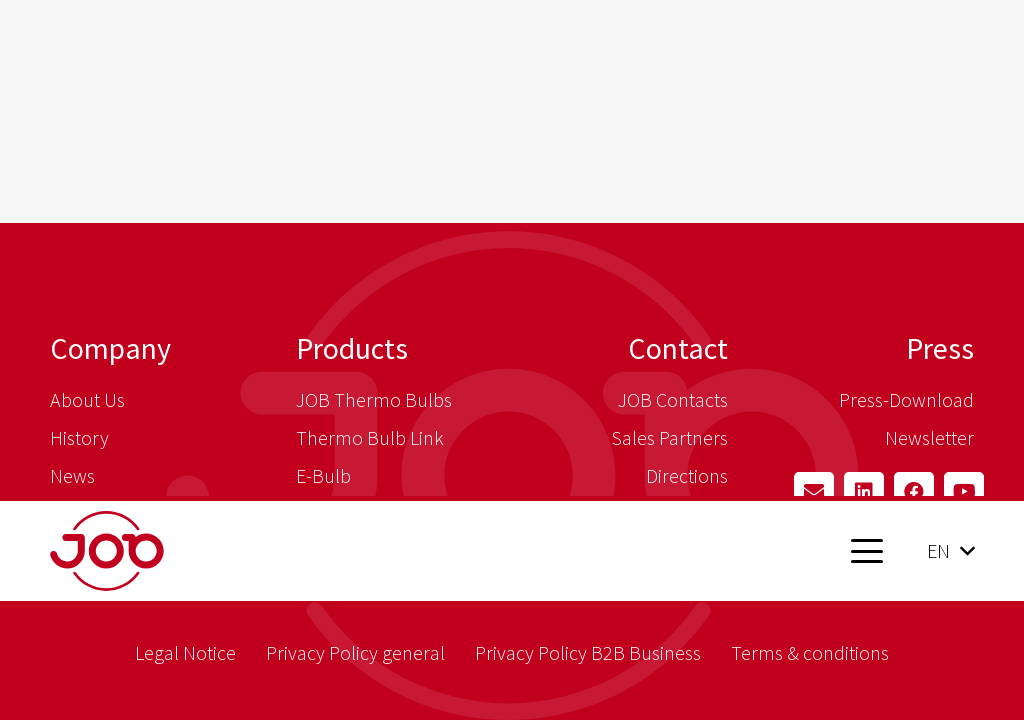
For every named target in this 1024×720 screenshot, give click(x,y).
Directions (687, 475)
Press (940, 348)
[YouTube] (964, 492)
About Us (87, 399)
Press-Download (906, 399)
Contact (678, 348)
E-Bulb (323, 475)
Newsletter (929, 437)
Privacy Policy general (355, 652)
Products (352, 348)
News (72, 475)
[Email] (814, 492)
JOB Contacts (673, 399)
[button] (867, 551)
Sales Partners (669, 437)
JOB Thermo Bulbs (374, 399)
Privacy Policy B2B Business (588, 652)
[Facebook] (914, 492)
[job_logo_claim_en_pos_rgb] (157, 551)
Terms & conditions (810, 652)
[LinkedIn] (864, 492)
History (79, 437)
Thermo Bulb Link (370, 437)
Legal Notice (185, 652)
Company (110, 348)
